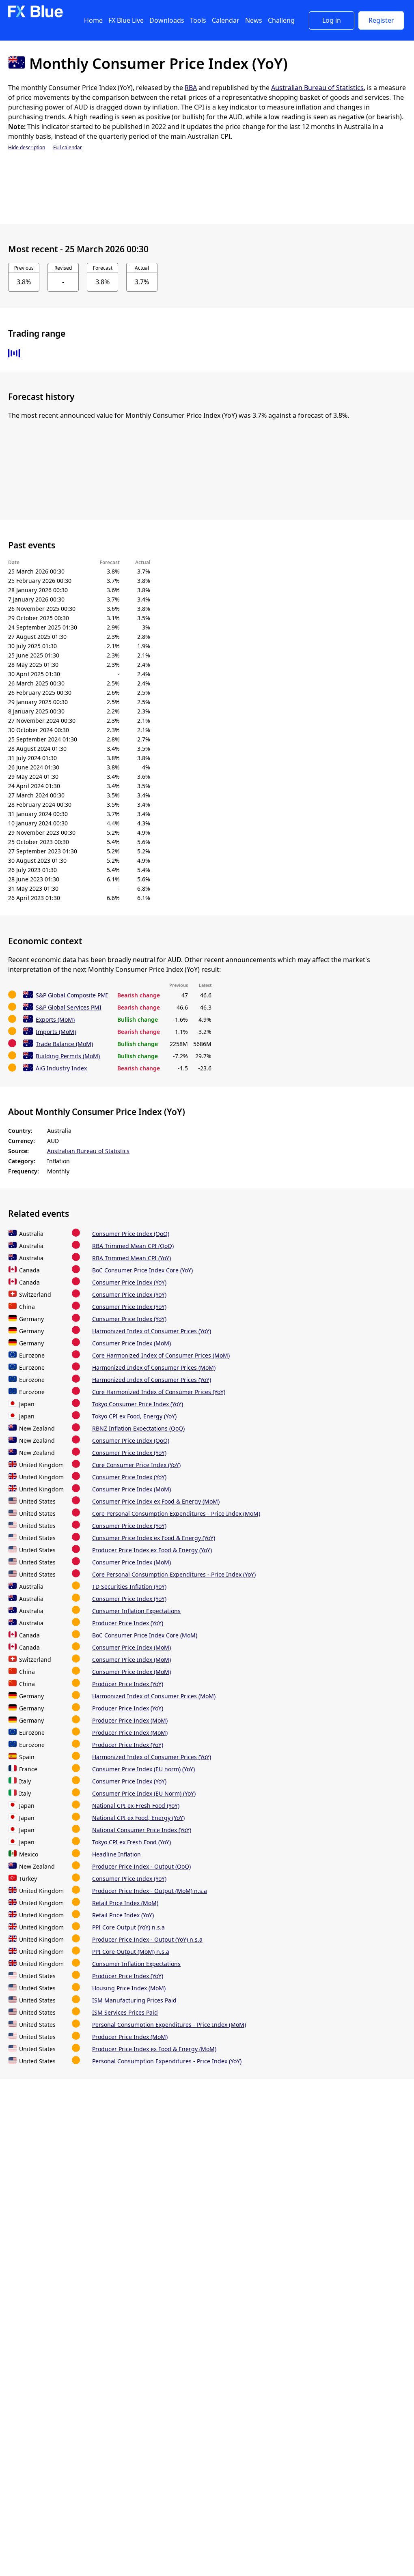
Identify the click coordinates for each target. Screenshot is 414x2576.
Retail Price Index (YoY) (123, 1915)
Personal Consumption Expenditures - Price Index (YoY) (167, 2061)
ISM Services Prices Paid (125, 2012)
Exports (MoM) (55, 1019)
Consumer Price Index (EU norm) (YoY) (143, 1769)
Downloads (166, 20)
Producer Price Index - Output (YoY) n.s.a (147, 1939)
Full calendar (67, 147)
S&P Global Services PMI (68, 1007)
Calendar (225, 20)
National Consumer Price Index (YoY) (141, 1830)
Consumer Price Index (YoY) (129, 1282)
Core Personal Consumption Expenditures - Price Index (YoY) (174, 1574)
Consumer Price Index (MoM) (131, 1343)
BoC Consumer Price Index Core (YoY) (142, 1270)
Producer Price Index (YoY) (127, 1623)
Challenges (285, 20)
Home (93, 20)
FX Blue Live (126, 20)
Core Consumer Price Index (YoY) (136, 1465)
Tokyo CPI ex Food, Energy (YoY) (134, 1416)
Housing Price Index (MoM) (129, 1988)
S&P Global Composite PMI (72, 995)
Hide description (26, 147)
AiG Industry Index (61, 1068)
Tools (198, 20)
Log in (331, 20)
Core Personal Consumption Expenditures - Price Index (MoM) (176, 1513)
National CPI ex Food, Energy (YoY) (138, 1818)
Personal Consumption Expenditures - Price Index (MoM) (169, 2024)
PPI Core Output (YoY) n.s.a (128, 1927)
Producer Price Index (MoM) (130, 1720)
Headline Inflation (116, 1854)
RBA (191, 87)
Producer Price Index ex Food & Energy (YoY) (152, 1550)
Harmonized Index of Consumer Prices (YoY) (151, 1331)
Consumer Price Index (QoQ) (130, 1234)
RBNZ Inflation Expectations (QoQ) (138, 1428)
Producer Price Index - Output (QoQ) (141, 1866)
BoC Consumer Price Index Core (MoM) (144, 1635)
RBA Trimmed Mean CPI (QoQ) (133, 1246)
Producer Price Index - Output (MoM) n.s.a (149, 1891)
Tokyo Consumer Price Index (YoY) (137, 1404)
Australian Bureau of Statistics (317, 87)
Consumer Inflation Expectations (136, 1611)
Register (381, 20)
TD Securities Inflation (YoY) (129, 1586)
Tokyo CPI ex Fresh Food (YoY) (131, 1842)
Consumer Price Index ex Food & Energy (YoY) (153, 1538)
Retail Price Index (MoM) (125, 1903)
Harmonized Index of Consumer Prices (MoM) (154, 1367)
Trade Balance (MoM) (64, 1044)
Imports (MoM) (56, 1032)
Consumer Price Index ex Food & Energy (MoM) (156, 1501)
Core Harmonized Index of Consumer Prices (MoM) (161, 1355)
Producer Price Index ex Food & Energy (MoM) (154, 2049)
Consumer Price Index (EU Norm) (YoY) (144, 1793)
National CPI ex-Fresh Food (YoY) (135, 1805)
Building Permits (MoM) (68, 1056)
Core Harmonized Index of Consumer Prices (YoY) (158, 1392)
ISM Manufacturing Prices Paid (134, 2000)
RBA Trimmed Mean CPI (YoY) (131, 1258)
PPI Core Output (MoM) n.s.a (130, 1951)
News (253, 20)
